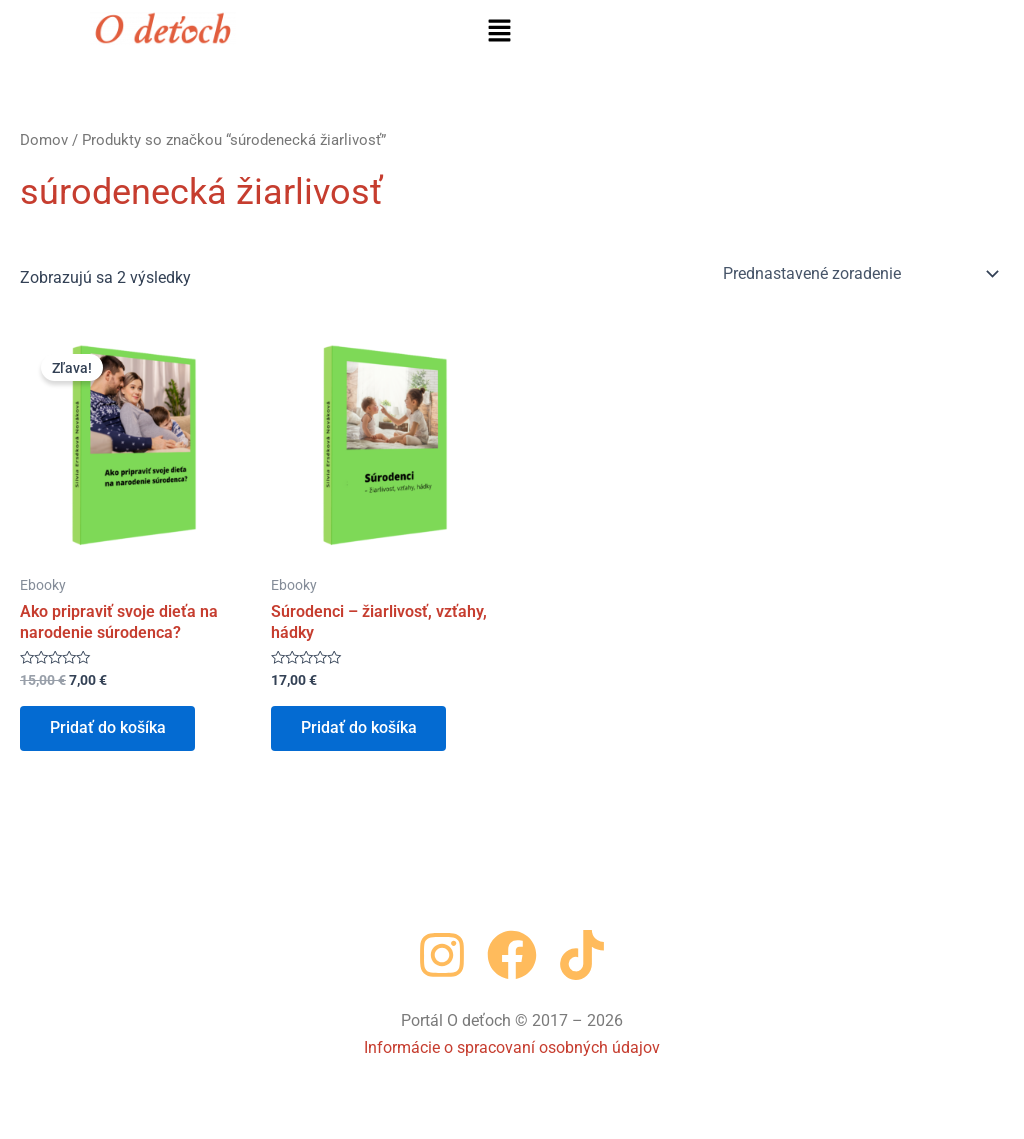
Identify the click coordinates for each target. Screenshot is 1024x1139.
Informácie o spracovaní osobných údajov (512, 1047)
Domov (44, 140)
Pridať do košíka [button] (108, 728)
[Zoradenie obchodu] (859, 274)
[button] (499, 32)
